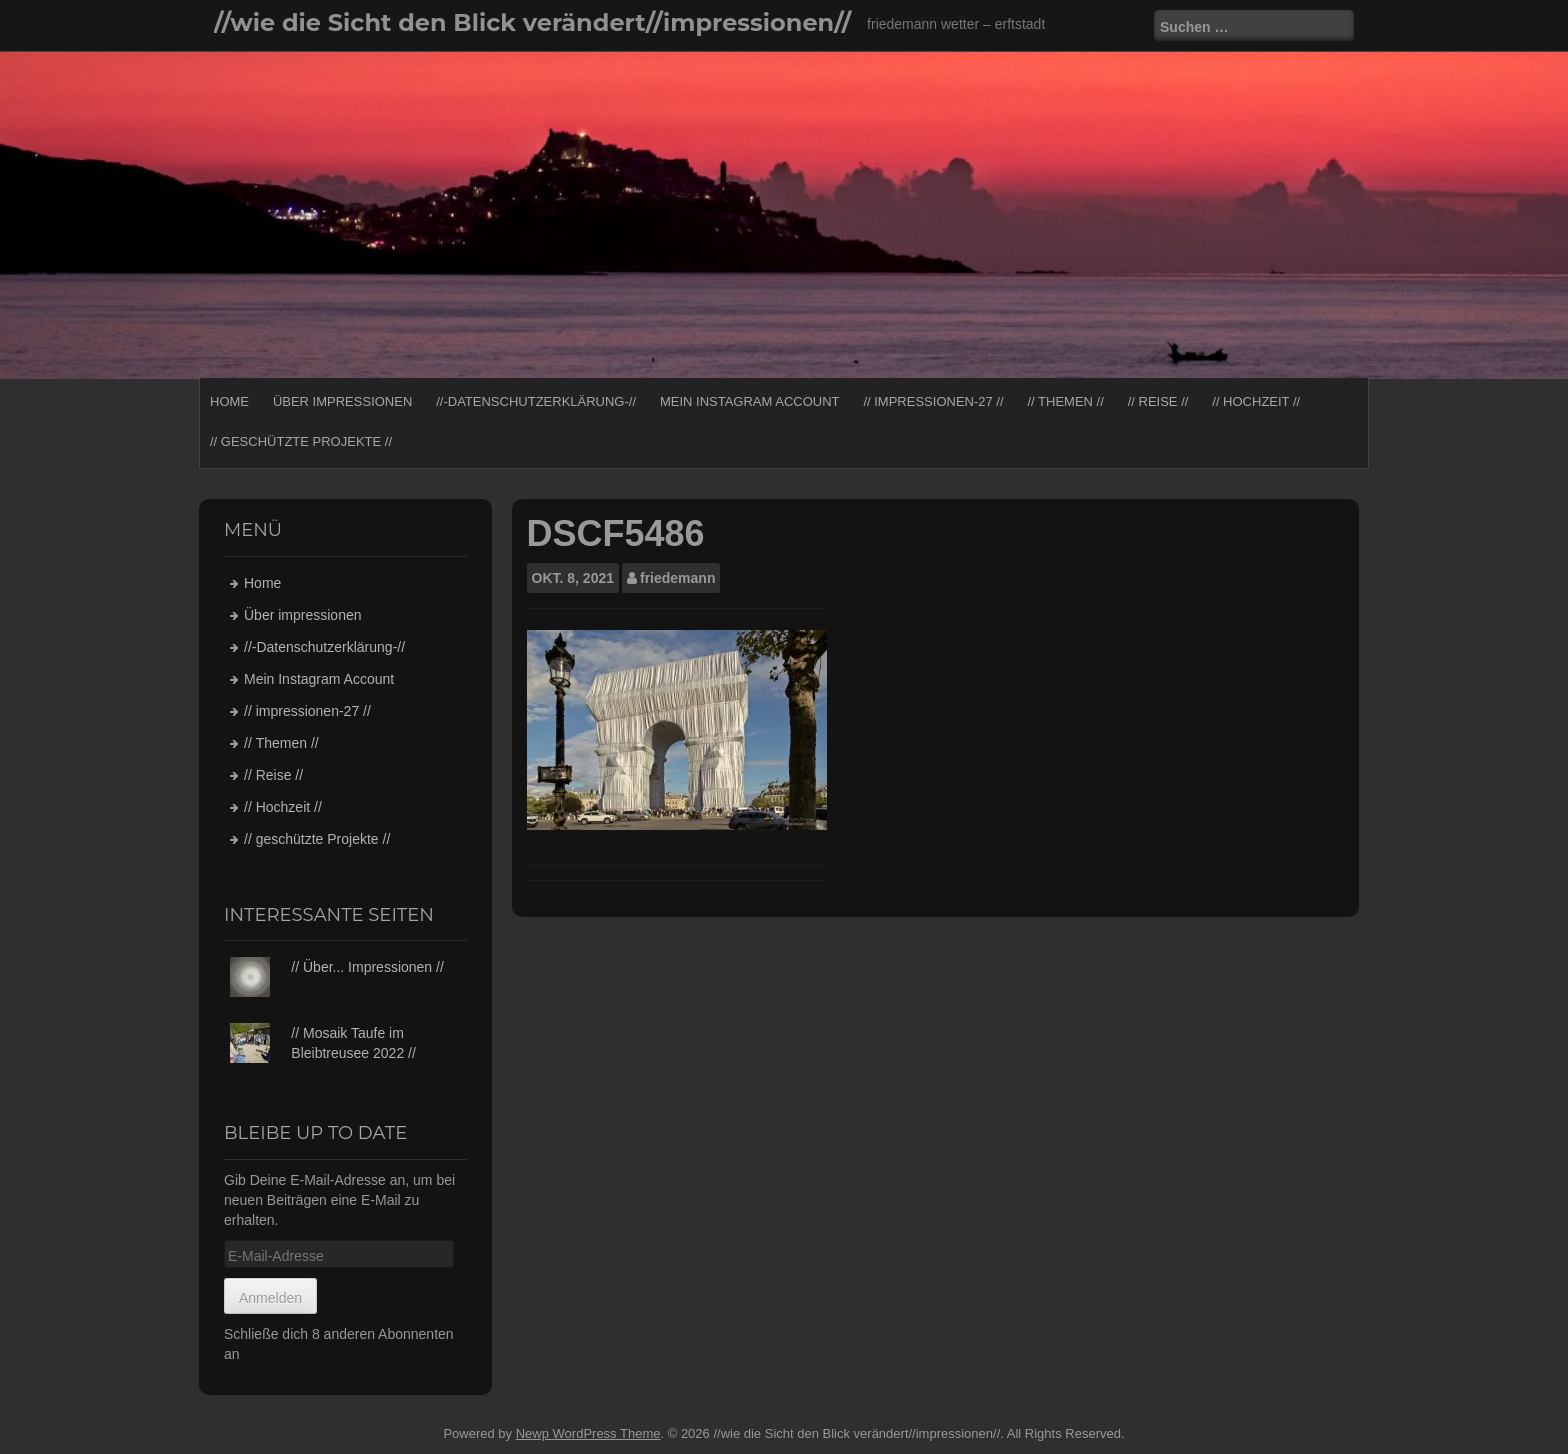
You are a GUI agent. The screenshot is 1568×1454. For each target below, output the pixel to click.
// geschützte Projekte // (301, 441)
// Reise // (1158, 401)
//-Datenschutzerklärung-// (536, 401)
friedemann (677, 578)
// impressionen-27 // (933, 401)
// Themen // (1065, 401)
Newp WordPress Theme (588, 1433)
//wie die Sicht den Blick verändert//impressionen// (532, 22)
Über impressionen (342, 401)
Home (229, 401)
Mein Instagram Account (750, 401)
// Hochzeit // (1256, 401)
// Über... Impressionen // (367, 967)
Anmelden (270, 1298)
